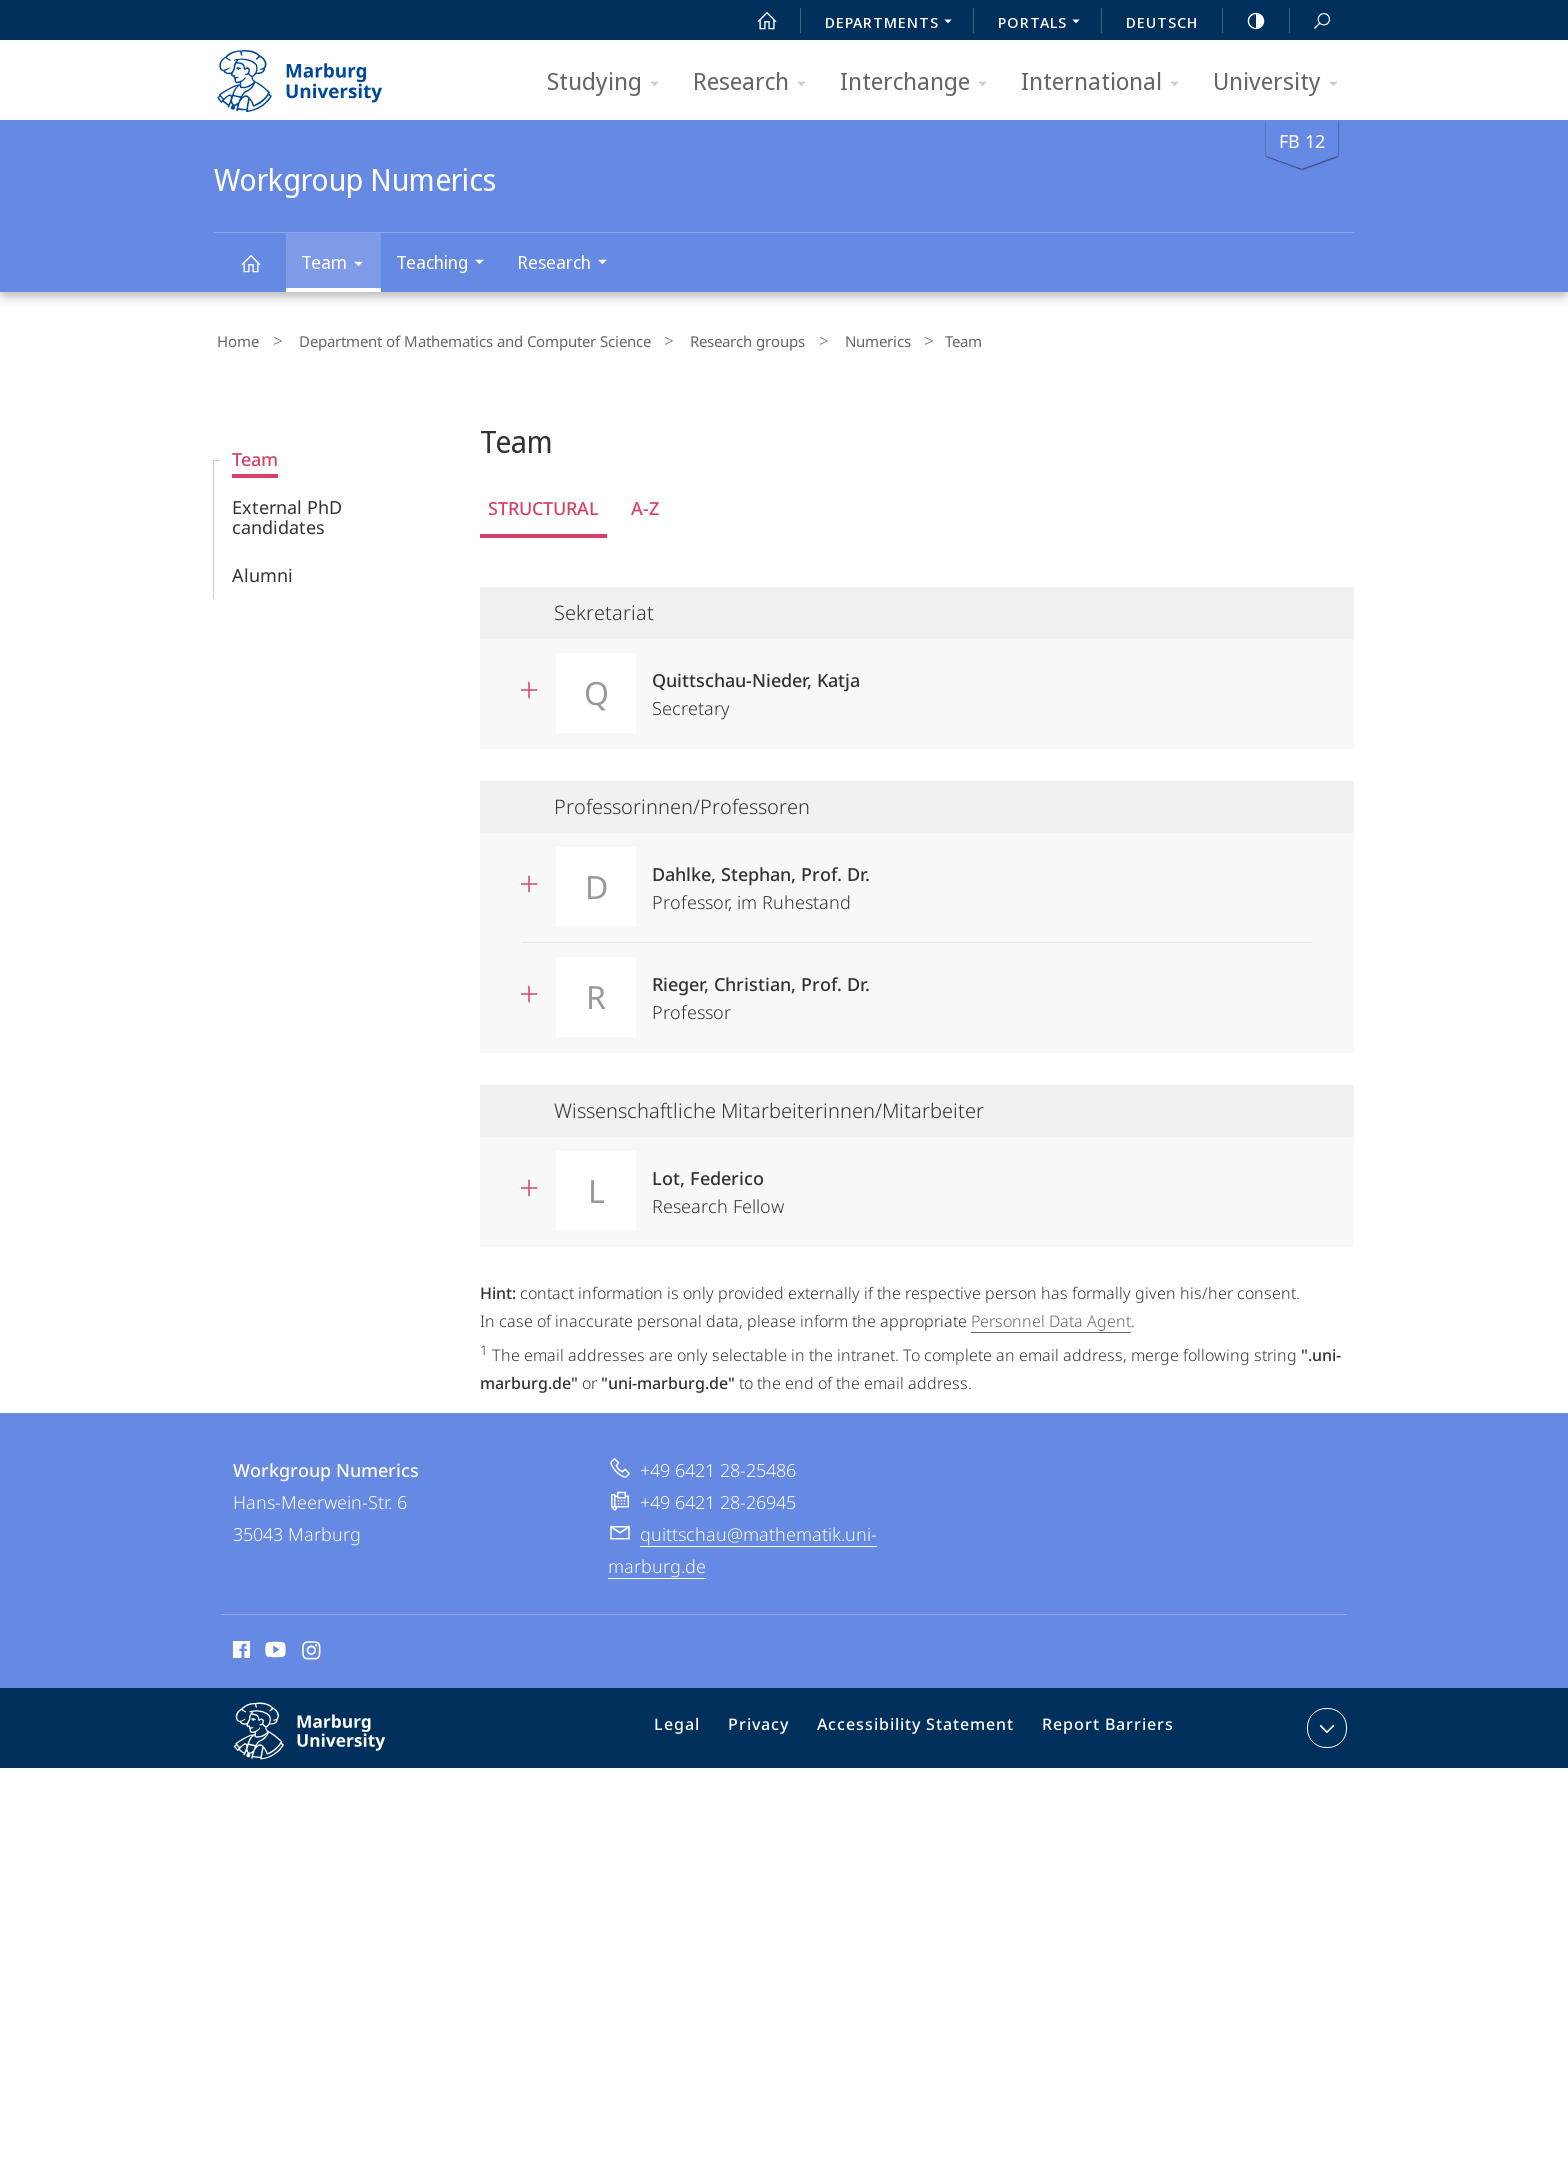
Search (1311, 21)
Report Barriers (1102, 1726)
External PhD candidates (287, 512)
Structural (543, 503)
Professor (761, 986)
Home (235, 339)
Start (756, 21)
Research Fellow (718, 1180)
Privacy (777, 1726)
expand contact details (1324, 1722)
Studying (609, 82)
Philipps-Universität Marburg (331, 1741)
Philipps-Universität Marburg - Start (321, 74)
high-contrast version (1245, 21)
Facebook (239, 1647)
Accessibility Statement (923, 1726)
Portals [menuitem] (1044, 24)
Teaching (446, 264)
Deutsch (1162, 22)
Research (756, 82)
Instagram (312, 1647)
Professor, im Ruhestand (761, 876)
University (1282, 82)
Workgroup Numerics (262, 272)
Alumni (262, 570)
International (1106, 82)
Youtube (273, 1647)
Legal (703, 1726)
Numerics (834, 339)
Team (338, 265)
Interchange (920, 82)
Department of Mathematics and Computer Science (458, 339)
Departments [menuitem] (894, 24)
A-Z (645, 503)
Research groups (717, 339)
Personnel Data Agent (1051, 1316)
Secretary (756, 682)
